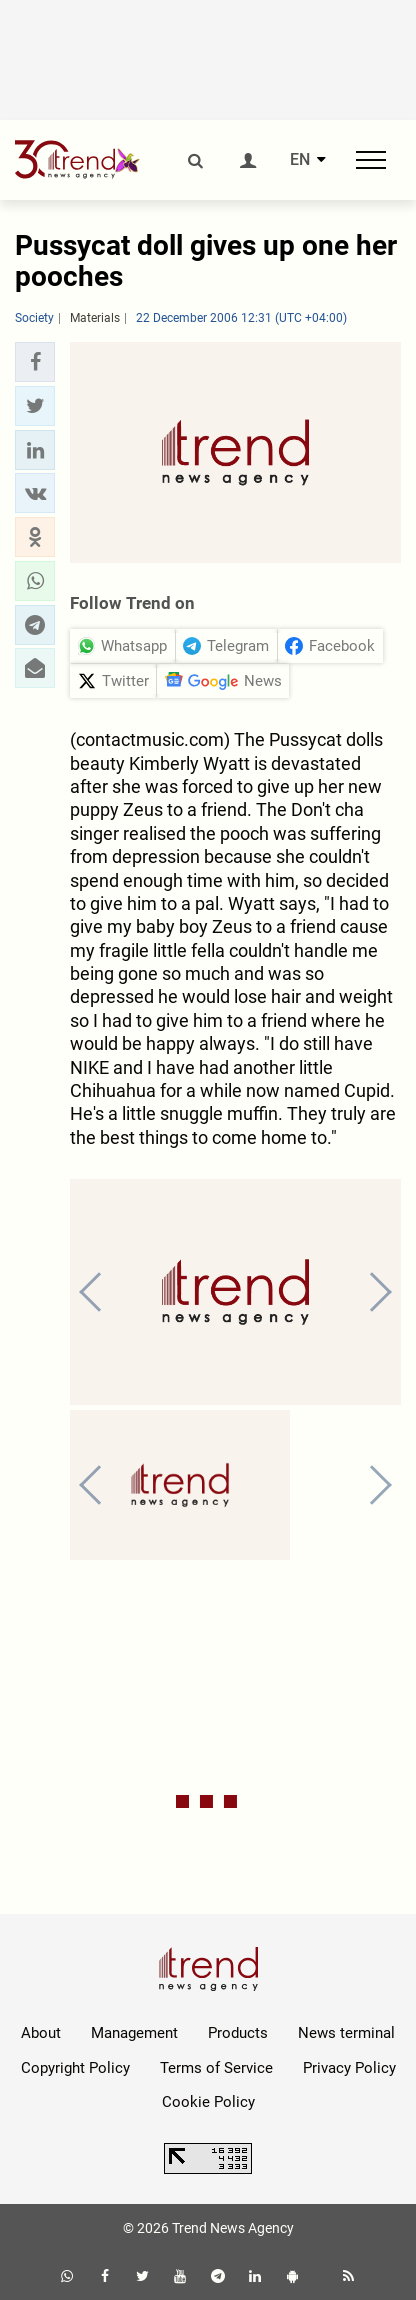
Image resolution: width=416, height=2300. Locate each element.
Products (238, 2033)
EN (300, 160)
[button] (35, 362)
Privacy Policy (349, 2068)
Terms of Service (216, 2068)
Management (134, 2033)
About (41, 2033)
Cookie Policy (208, 2102)
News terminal (346, 2033)
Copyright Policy (75, 2068)
